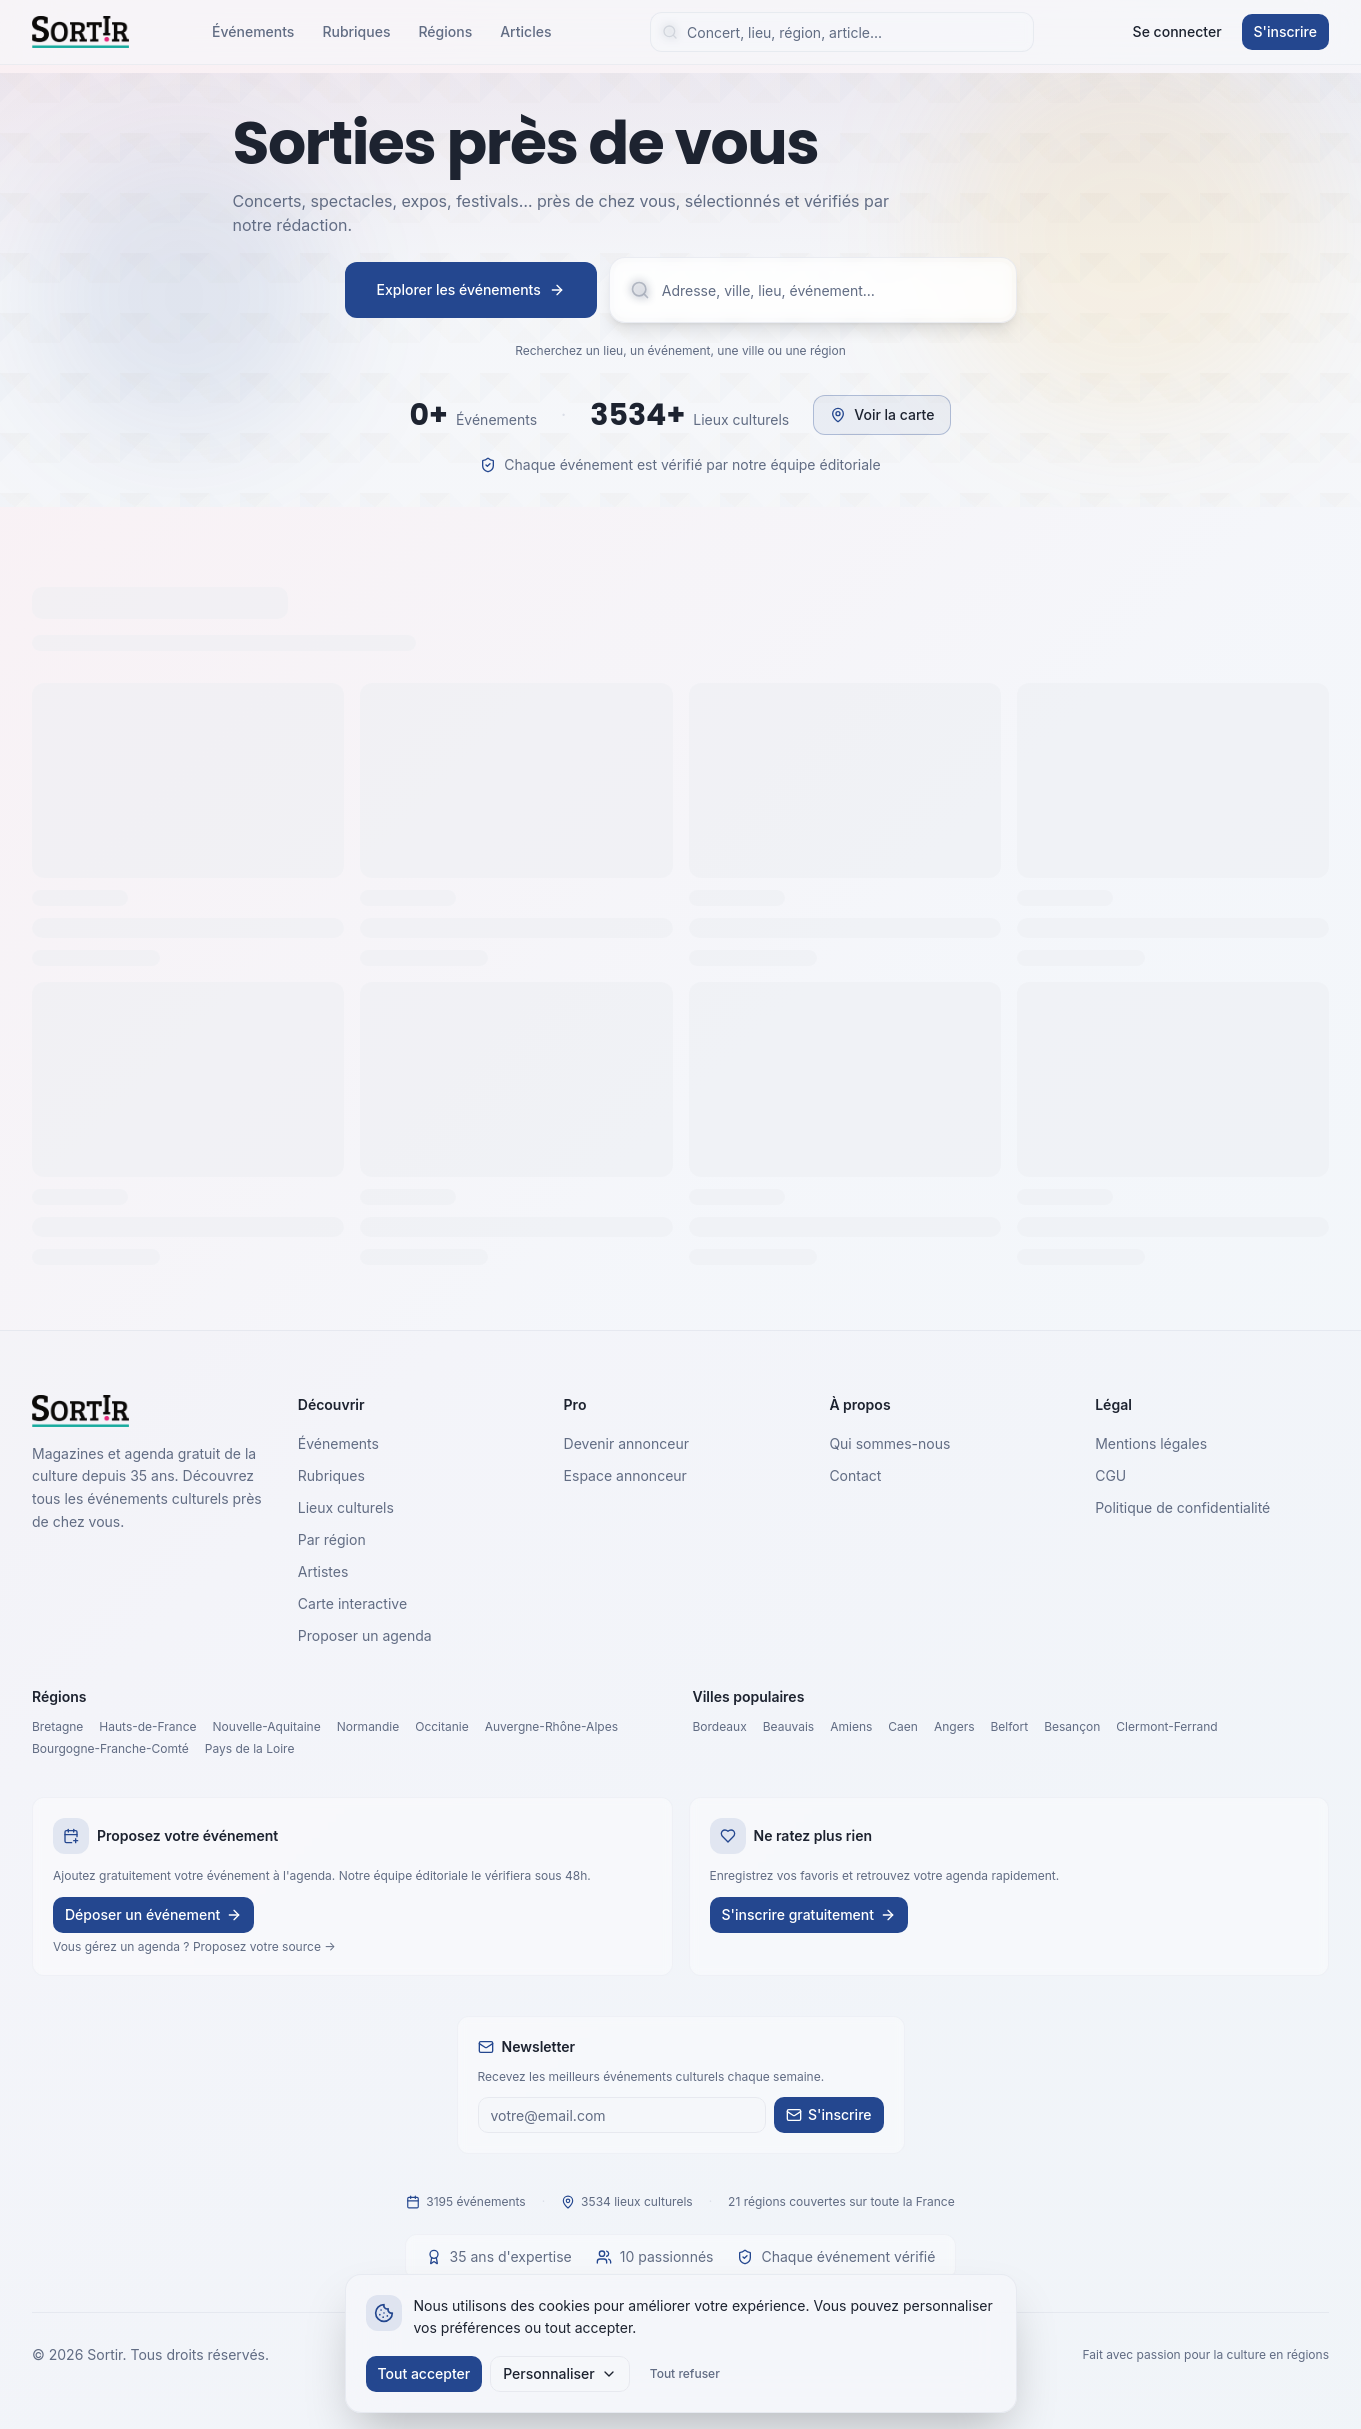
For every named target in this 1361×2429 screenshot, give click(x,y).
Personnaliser (560, 2373)
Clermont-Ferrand (1166, 1726)
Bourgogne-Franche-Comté (110, 1748)
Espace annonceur (625, 1475)
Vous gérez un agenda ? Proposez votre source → (194, 1946)
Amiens (851, 1726)
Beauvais (788, 1726)
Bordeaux (720, 1726)
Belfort (1009, 1726)
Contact (855, 1475)
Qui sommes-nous (889, 1443)
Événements (253, 31)
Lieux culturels (346, 1507)
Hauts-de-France (147, 1726)
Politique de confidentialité (1182, 1507)
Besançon (1072, 1726)
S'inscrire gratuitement (809, 1914)
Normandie (368, 1726)
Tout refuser (685, 2373)
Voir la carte (882, 414)
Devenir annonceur (626, 1443)
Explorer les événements (471, 289)
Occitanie (442, 1726)
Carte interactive (352, 1603)
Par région (332, 1539)
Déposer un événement (153, 1914)
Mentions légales (1151, 1443)
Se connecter (1177, 31)
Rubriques (356, 31)
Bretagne (57, 1726)
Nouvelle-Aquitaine (267, 1726)
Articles (525, 31)
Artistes (323, 1571)
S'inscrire (1285, 31)
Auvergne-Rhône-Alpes (551, 1726)
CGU (1110, 1475)
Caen (903, 1726)
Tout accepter (424, 2373)
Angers (954, 1726)
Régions (445, 31)
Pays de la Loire (250, 1748)
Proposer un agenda (365, 1635)
